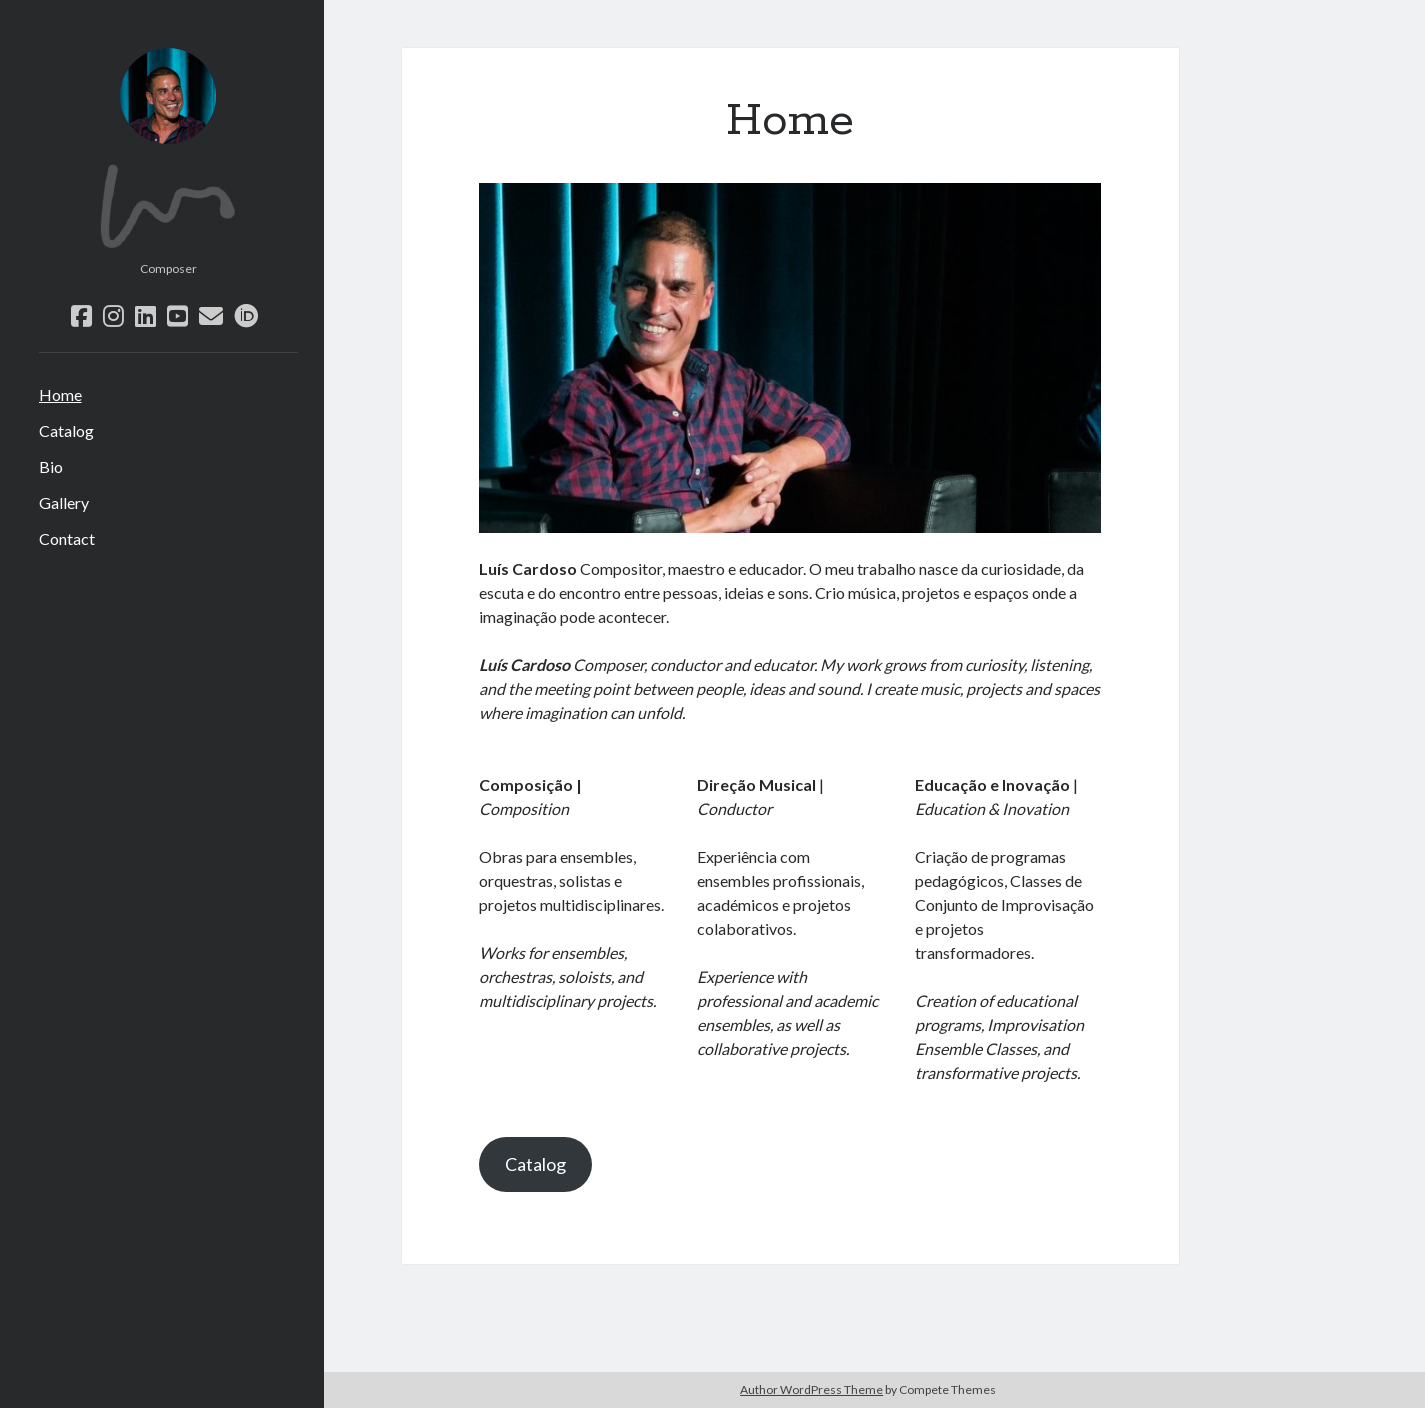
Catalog (66, 430)
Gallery (64, 502)
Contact (67, 538)
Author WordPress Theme (811, 1389)
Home (60, 394)
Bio (51, 466)
